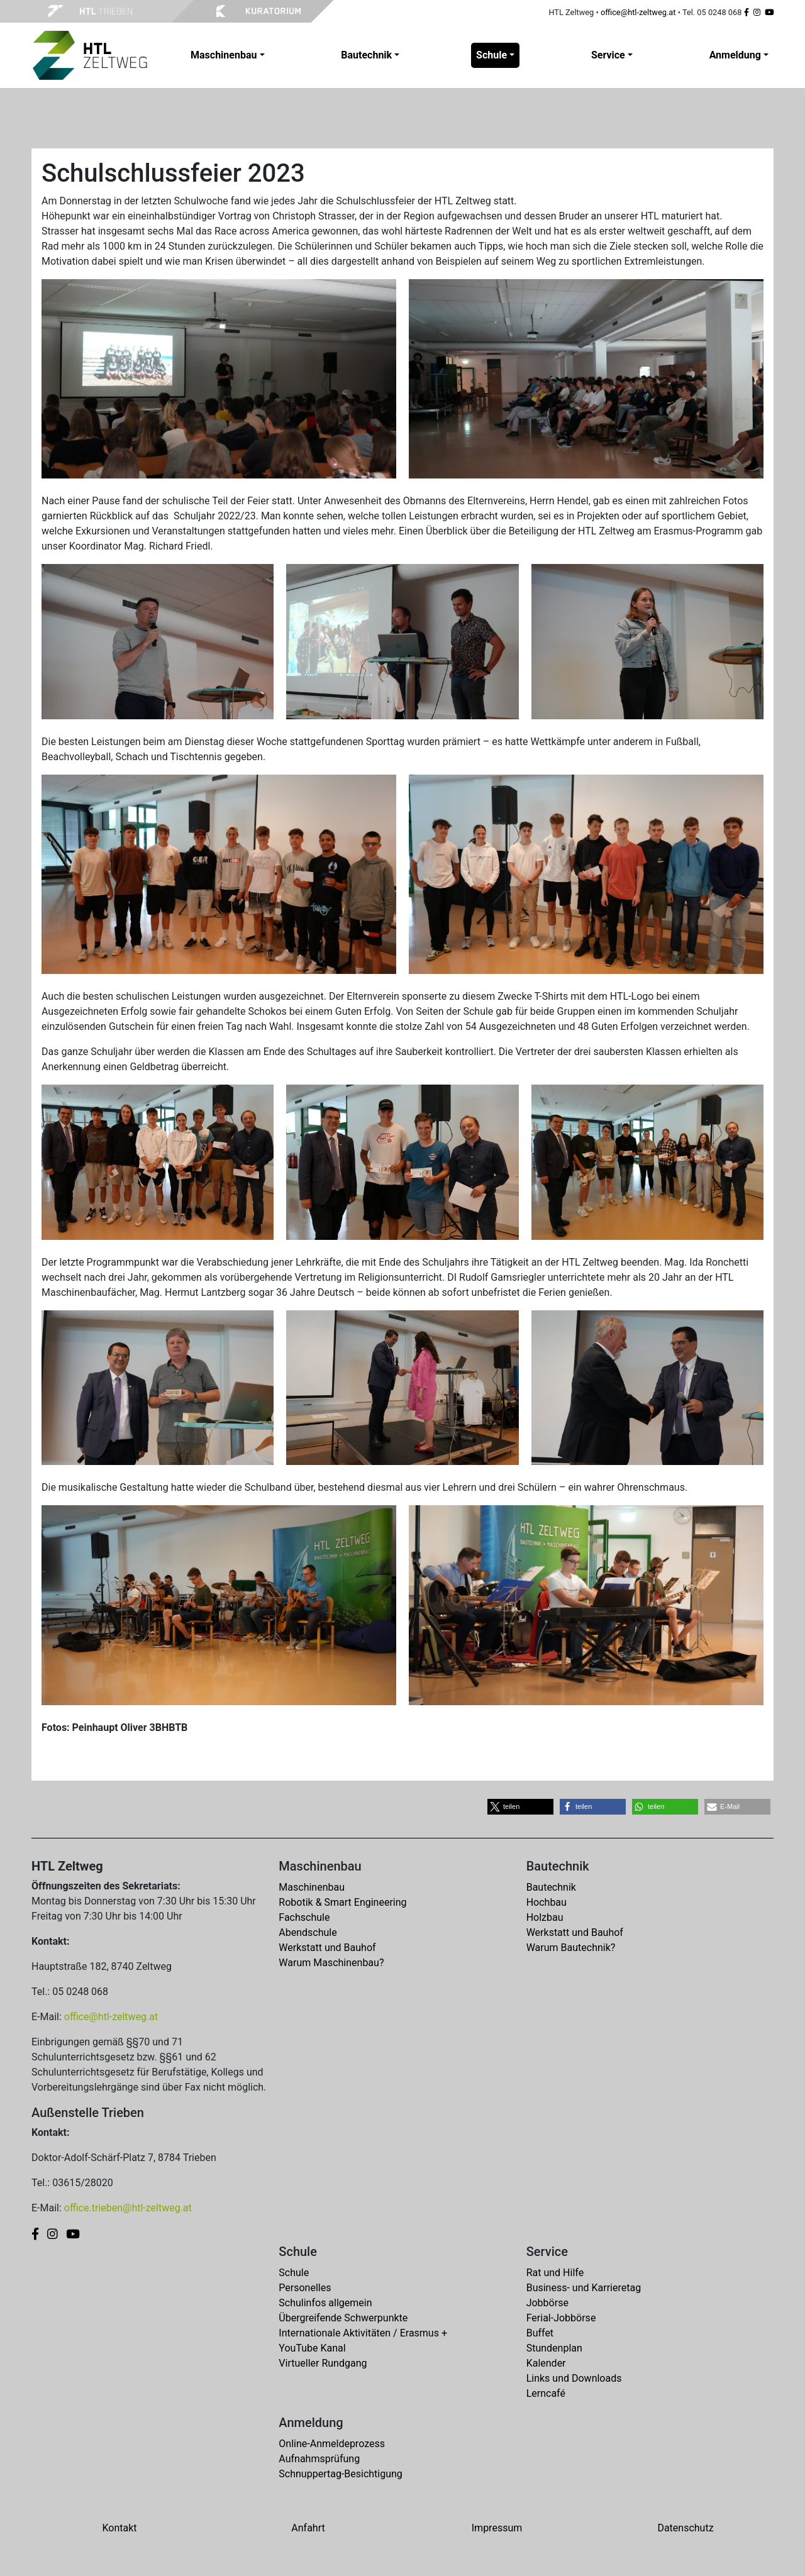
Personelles (305, 2288)
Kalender (546, 2363)
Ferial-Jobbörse (561, 2318)
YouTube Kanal (312, 2348)
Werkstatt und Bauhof (327, 1948)
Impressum (497, 2528)
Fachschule (304, 1917)
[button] (520, 1807)
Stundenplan (554, 2348)
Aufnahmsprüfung (319, 2459)
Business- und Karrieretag (583, 2288)
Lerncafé (545, 2393)
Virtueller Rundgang (323, 2363)
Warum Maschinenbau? (331, 1963)
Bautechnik (551, 1887)
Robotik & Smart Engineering (342, 1902)
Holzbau (545, 1917)
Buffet (539, 2333)
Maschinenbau (312, 1887)
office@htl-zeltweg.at (638, 12)
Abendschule (307, 1932)
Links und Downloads (574, 2378)
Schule (294, 2273)
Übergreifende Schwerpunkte (343, 2318)
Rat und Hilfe (555, 2273)
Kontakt (119, 2528)
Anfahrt (308, 2528)
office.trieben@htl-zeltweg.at (128, 2208)
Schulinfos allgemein (325, 2303)
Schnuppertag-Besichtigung (340, 2474)
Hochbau (546, 1902)
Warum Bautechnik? (571, 1948)
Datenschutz (685, 2528)
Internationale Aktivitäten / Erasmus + (363, 2333)
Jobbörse (547, 2303)
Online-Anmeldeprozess (332, 2444)
